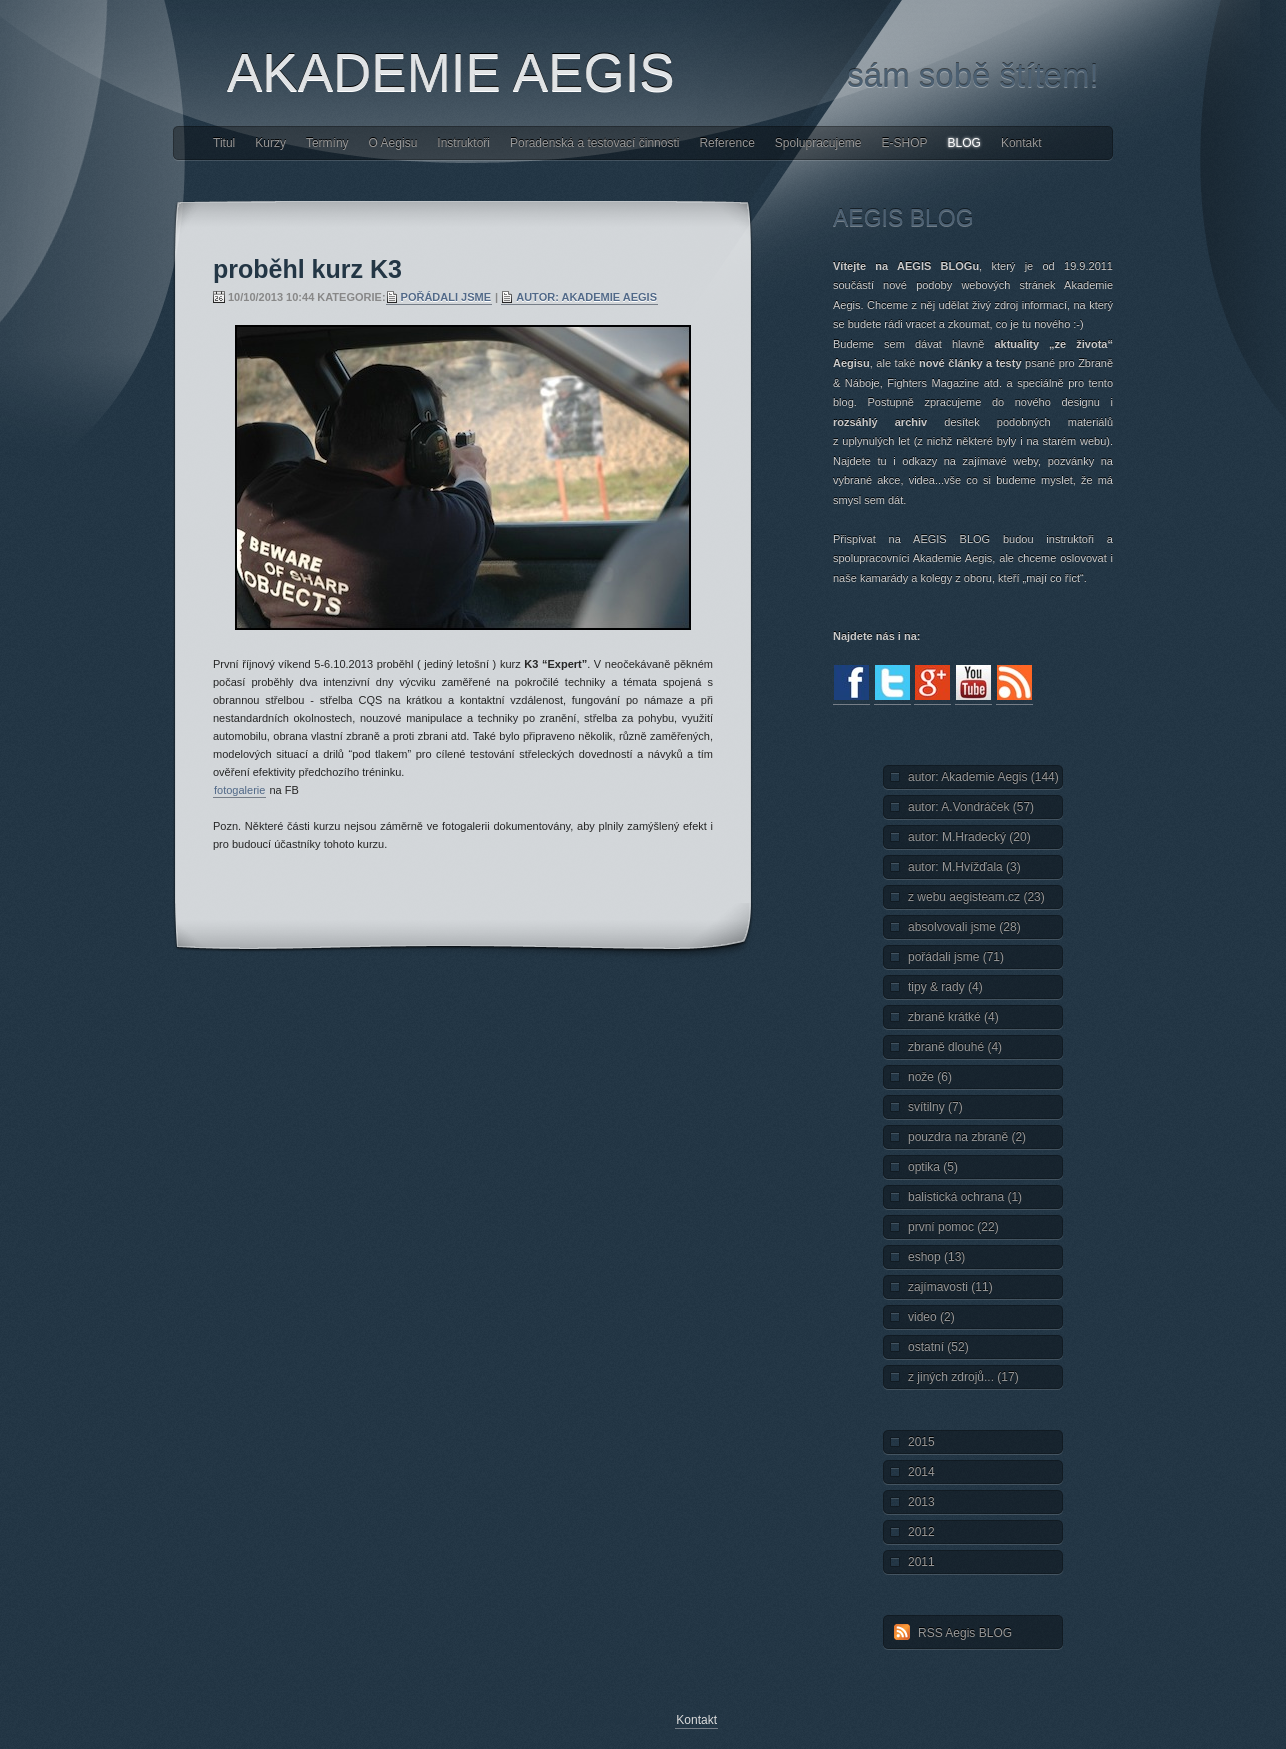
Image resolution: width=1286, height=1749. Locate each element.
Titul (224, 143)
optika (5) (933, 1167)
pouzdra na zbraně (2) (967, 1137)
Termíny (327, 143)
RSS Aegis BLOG (965, 1633)
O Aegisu (393, 143)
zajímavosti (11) (950, 1287)
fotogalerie (239, 790)
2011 (921, 1562)
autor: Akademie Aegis (586, 297)
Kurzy (270, 143)
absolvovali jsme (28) (964, 927)
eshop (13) (936, 1257)
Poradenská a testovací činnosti (594, 143)
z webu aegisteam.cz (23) (976, 897)
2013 (921, 1502)
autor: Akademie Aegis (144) (983, 777)
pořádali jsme (446, 297)
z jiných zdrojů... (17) (963, 1377)
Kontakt (1021, 143)
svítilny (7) (935, 1107)
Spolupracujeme (818, 143)
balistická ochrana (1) (965, 1197)
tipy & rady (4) (945, 987)
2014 (921, 1472)
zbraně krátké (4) (953, 1017)
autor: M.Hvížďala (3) (964, 867)
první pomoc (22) (953, 1227)
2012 (921, 1532)
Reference (726, 143)
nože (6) (930, 1077)
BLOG (964, 143)
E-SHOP (905, 143)
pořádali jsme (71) (956, 957)
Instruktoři (463, 143)
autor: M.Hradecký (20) (969, 837)
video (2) (931, 1317)
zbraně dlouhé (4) (955, 1047)
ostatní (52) (938, 1347)
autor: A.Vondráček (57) (971, 807)
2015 (921, 1442)
